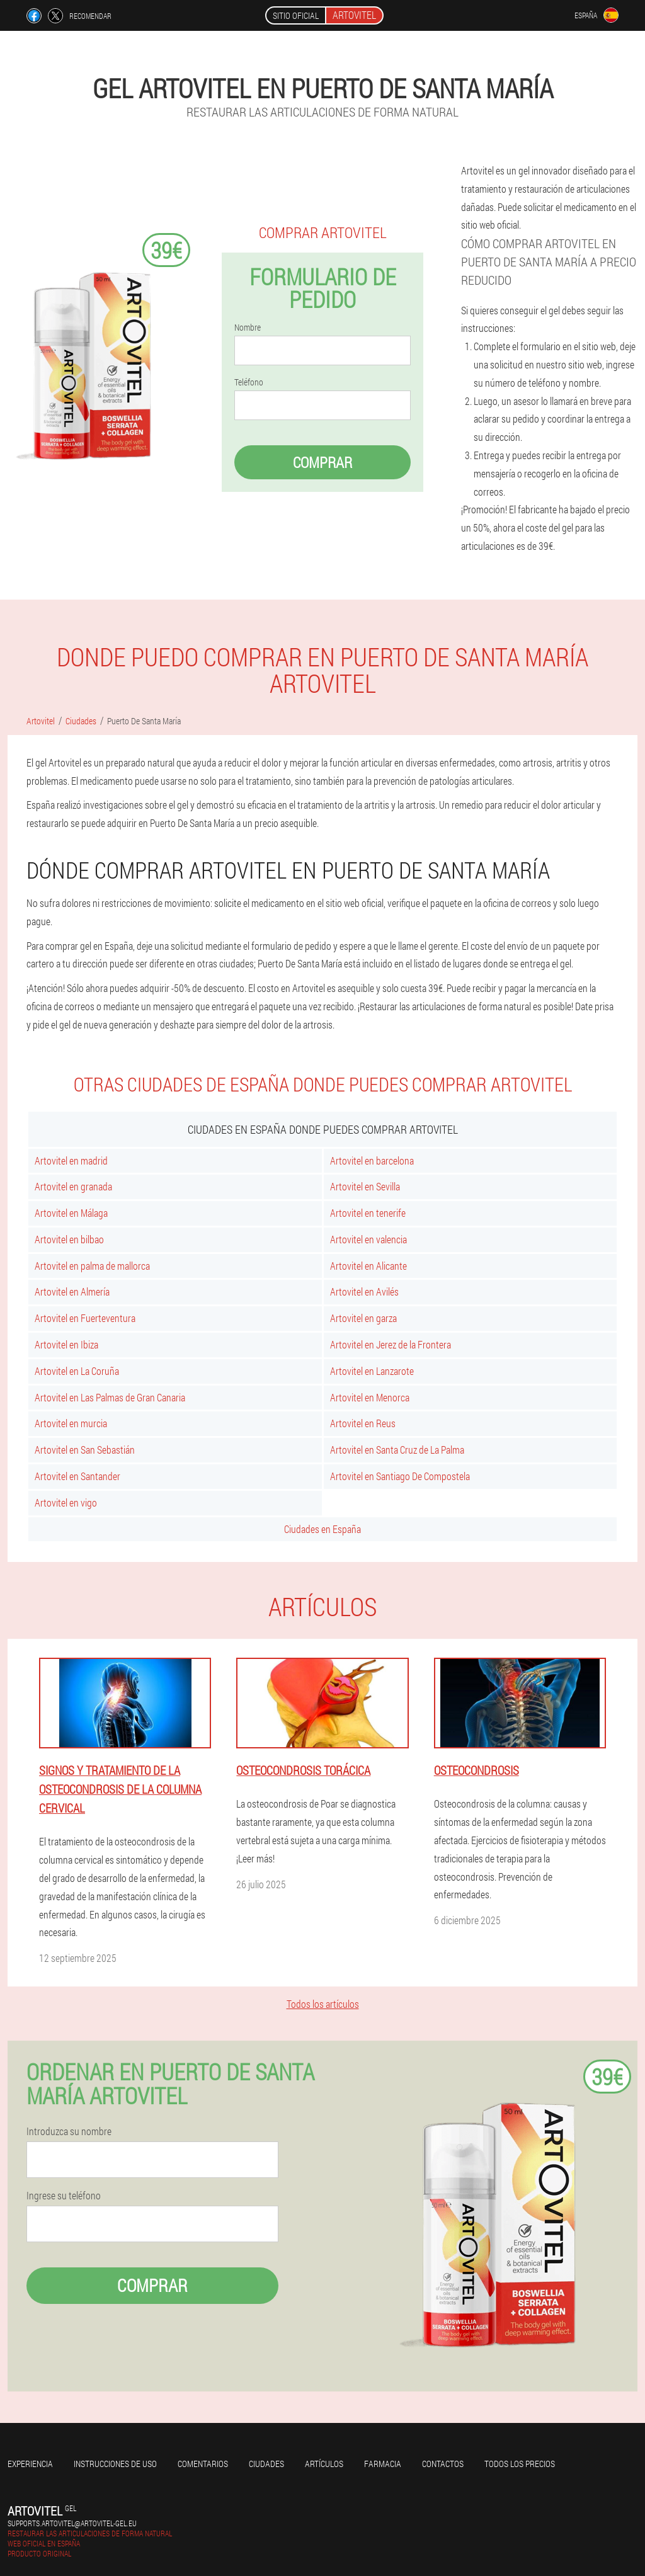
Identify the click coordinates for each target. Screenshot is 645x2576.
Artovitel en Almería (72, 1291)
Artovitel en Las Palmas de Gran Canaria (110, 1397)
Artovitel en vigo (66, 1502)
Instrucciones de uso (115, 2464)
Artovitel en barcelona (372, 1160)
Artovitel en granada (73, 1186)
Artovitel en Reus (363, 1423)
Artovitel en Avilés (364, 1291)
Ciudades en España (322, 1529)
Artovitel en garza (363, 1318)
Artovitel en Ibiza (66, 1344)
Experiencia (30, 2464)
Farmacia (382, 2464)
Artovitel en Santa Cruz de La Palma (397, 1449)
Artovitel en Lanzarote (372, 1370)
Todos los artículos (323, 2003)
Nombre (247, 327)
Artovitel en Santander (77, 1476)
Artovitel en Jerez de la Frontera (390, 1344)
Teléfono (248, 382)
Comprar (322, 462)
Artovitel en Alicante (368, 1265)
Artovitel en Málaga (71, 1212)
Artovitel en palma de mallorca (92, 1265)
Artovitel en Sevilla (365, 1186)
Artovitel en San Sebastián (85, 1449)
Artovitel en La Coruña (77, 1370)
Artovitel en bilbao (69, 1239)
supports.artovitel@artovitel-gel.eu (72, 2523)
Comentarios (203, 2464)
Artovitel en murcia (71, 1423)
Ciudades (266, 2464)
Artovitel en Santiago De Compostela (400, 1476)
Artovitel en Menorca (369, 1397)
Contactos (443, 2464)
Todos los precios (519, 2464)
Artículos (324, 2464)
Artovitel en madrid (71, 1160)
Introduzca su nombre (68, 2131)
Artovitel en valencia (368, 1239)
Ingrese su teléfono (63, 2196)
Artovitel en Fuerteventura (85, 1318)
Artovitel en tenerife (368, 1212)
